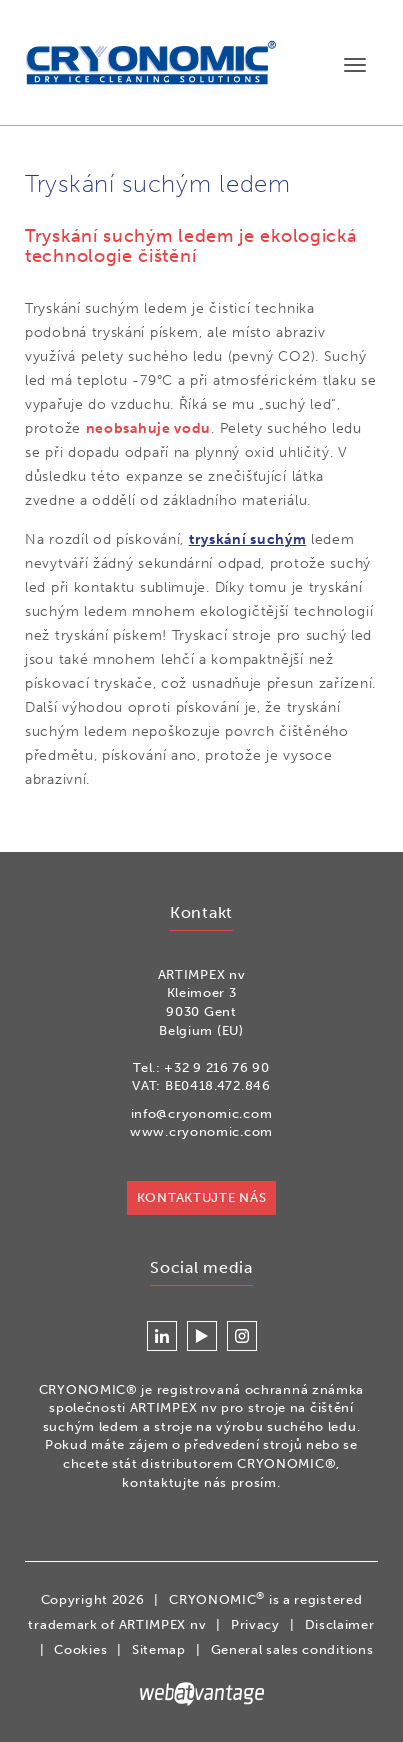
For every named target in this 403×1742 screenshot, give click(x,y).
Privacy (255, 1624)
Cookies (80, 1649)
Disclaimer (340, 1624)
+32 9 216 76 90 (217, 1067)
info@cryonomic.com (202, 1113)
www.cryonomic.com (201, 1131)
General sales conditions (292, 1649)
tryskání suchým (248, 539)
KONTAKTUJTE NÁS (202, 1197)
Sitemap (159, 1649)
